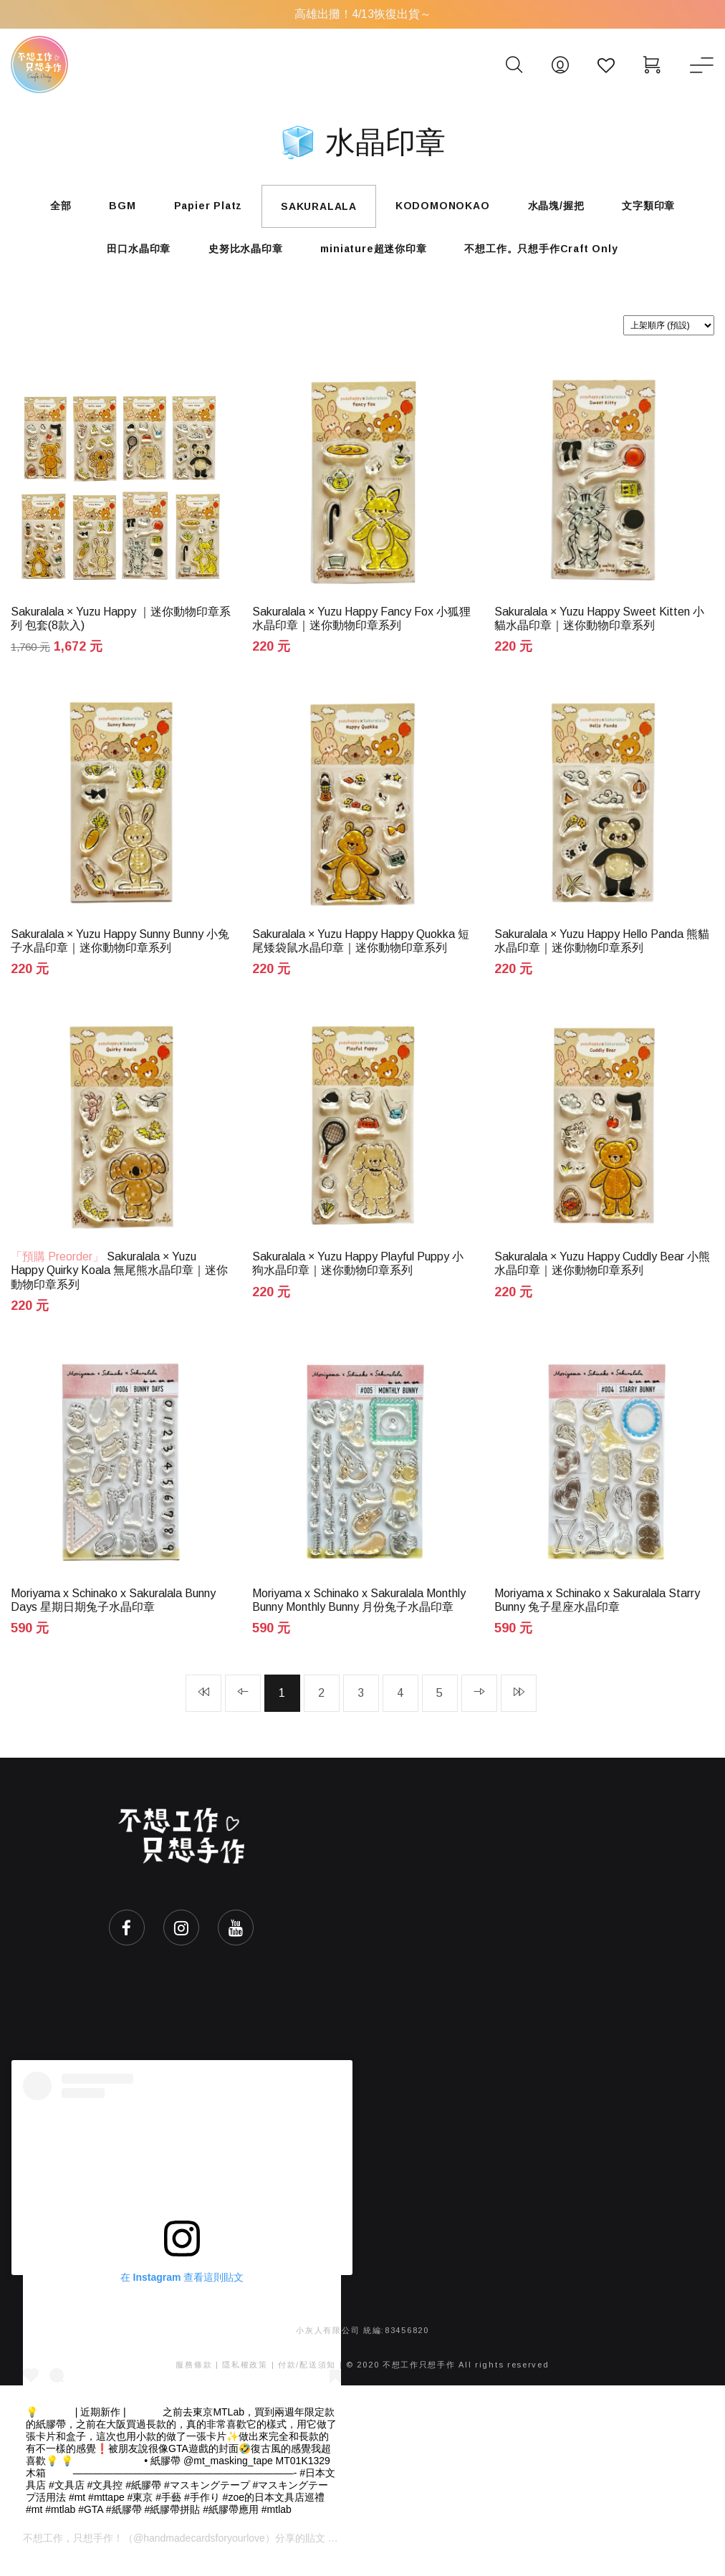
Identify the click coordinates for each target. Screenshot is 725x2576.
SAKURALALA (319, 208)
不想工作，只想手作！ (73, 2553)
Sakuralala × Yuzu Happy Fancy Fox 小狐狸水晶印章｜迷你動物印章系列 (361, 626)
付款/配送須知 (307, 2379)
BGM (112, 208)
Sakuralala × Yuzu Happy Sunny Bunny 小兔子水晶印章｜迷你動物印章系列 (120, 951)
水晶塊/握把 (566, 208)
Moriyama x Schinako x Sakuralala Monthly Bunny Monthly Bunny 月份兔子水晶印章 (359, 1614)
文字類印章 (664, 208)
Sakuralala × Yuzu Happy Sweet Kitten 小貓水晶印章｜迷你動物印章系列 (599, 626)
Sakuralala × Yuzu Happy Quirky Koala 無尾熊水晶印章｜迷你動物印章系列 (119, 1282)
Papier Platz (202, 208)
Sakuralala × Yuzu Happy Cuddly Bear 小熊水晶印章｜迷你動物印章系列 (602, 1275)
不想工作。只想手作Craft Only (548, 255)
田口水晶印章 (131, 255)
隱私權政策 (245, 2379)
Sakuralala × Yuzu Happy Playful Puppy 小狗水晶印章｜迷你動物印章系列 (358, 1275)
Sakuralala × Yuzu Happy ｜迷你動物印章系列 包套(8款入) (121, 626)
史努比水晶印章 (243, 255)
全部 (45, 208)
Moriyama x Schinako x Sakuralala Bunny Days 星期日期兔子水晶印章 (113, 1614)
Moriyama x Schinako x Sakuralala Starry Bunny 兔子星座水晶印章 (597, 1614)
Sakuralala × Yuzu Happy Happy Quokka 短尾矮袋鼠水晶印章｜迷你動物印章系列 (360, 951)
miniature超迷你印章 (376, 255)
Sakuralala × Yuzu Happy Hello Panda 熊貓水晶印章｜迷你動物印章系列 (601, 951)
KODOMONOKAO (447, 208)
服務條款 (194, 2379)
